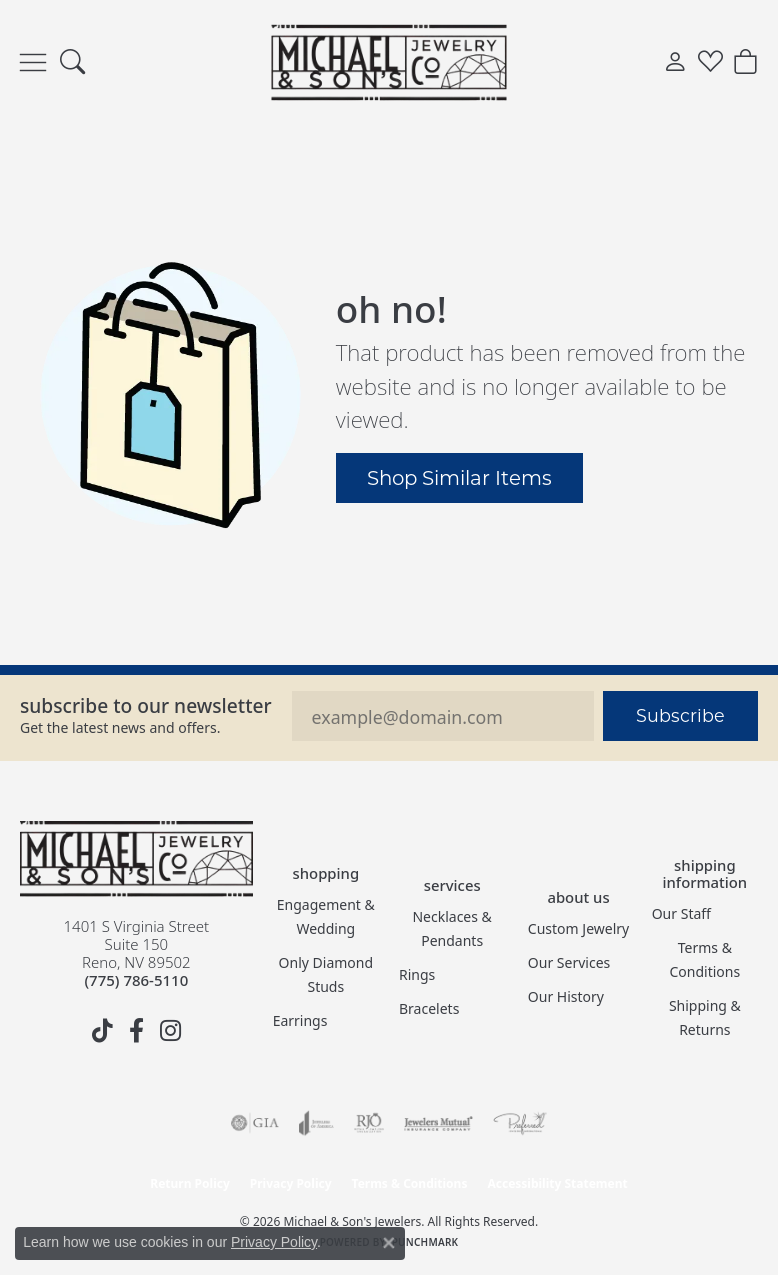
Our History (566, 996)
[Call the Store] (136, 980)
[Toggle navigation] (33, 62)
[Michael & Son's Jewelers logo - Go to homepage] (389, 62)
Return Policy (190, 1183)
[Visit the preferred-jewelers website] (520, 1123)
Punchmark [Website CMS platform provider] (425, 1242)
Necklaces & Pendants (451, 928)
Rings (417, 974)
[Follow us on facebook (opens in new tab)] (136, 1031)
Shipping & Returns (705, 1017)
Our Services (569, 962)
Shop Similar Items (459, 477)
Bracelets (429, 1008)
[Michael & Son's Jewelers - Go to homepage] (136, 859)
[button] (72, 63)
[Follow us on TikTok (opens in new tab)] (102, 1031)
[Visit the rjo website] (369, 1123)
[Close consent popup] (389, 1243)
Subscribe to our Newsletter (146, 705)
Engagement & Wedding (326, 916)
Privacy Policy (291, 1183)
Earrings (300, 1020)
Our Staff (681, 913)
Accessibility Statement (557, 1183)
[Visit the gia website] (255, 1123)
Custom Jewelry (578, 928)
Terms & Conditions (705, 959)
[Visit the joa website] (316, 1123)
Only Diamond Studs (326, 974)
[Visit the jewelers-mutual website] (438, 1123)
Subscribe (680, 715)
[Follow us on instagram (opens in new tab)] (170, 1031)
